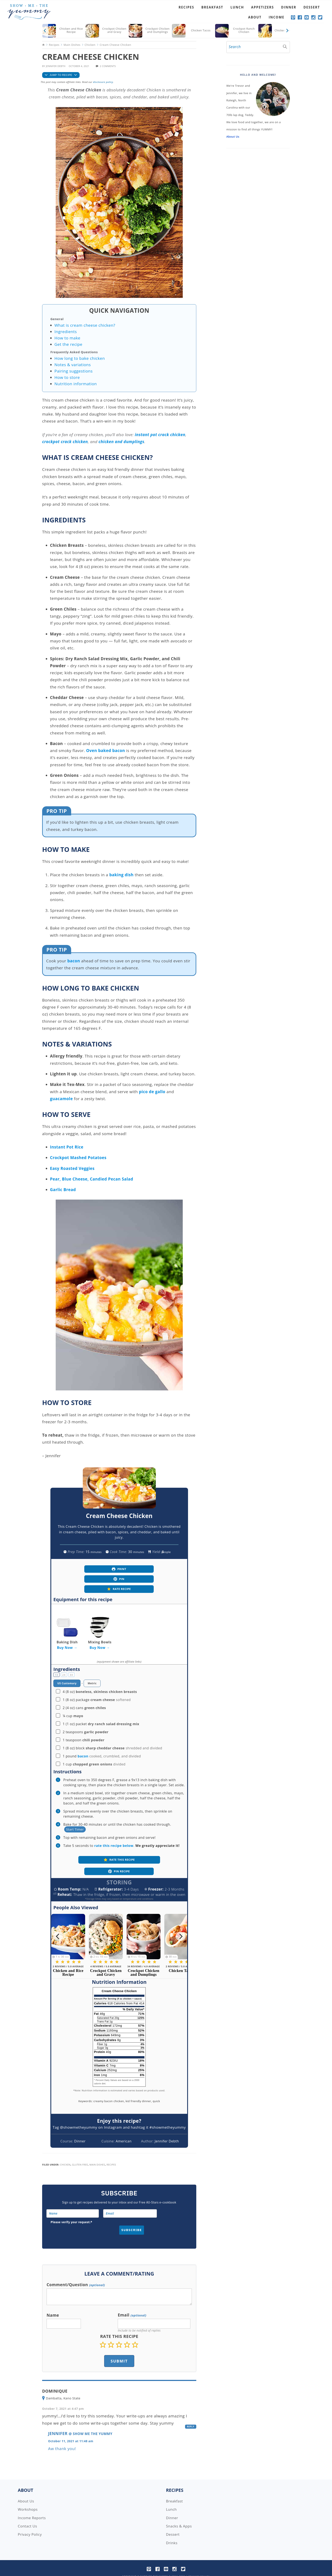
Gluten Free (80, 2136)
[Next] (287, 30)
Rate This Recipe (97, 1840)
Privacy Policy (31, 2505)
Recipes (54, 45)
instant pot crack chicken (160, 434)
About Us (232, 136)
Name (53, 2286)
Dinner (172, 2489)
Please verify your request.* (71, 2194)
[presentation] (83, 2205)
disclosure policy (103, 82)
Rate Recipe (161, 1568)
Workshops (29, 2481)
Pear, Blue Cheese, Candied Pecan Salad (91, 1179)
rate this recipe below (113, 1824)
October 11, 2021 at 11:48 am (70, 2413)
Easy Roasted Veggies (72, 1168)
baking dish (121, 875)
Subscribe (131, 2201)
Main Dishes (72, 45)
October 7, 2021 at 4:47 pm (63, 2380)
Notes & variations (72, 364)
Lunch (172, 2481)
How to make (67, 338)
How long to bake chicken (79, 358)
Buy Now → (67, 1626)
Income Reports (33, 2489)
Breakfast (175, 2472)
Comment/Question (76, 2256)
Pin (118, 1568)
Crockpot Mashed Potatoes (78, 1157)
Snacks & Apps (180, 2497)
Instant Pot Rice (66, 1147)
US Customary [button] (66, 1662)
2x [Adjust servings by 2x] (64, 1653)
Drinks (172, 2514)
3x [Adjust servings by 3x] (71, 1653)
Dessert (173, 2505)
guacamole (61, 1098)
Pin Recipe (152, 1840)
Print (76, 1568)
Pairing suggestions (73, 371)
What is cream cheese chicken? (84, 325)
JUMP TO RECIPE (60, 75)
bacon (73, 961)
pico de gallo (152, 1091)
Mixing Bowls (99, 1621)
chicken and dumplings (121, 441)
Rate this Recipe (119, 2308)
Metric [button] (92, 1662)
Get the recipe (68, 344)
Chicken (90, 45)
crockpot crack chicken (65, 441)
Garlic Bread (63, 1189)
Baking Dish (67, 1621)
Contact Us (28, 2497)
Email (132, 2286)
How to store (67, 377)
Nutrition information (75, 384)
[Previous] (45, 30)
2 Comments (108, 66)
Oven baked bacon (105, 750)
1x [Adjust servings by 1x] (56, 1653)
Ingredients (65, 331)
